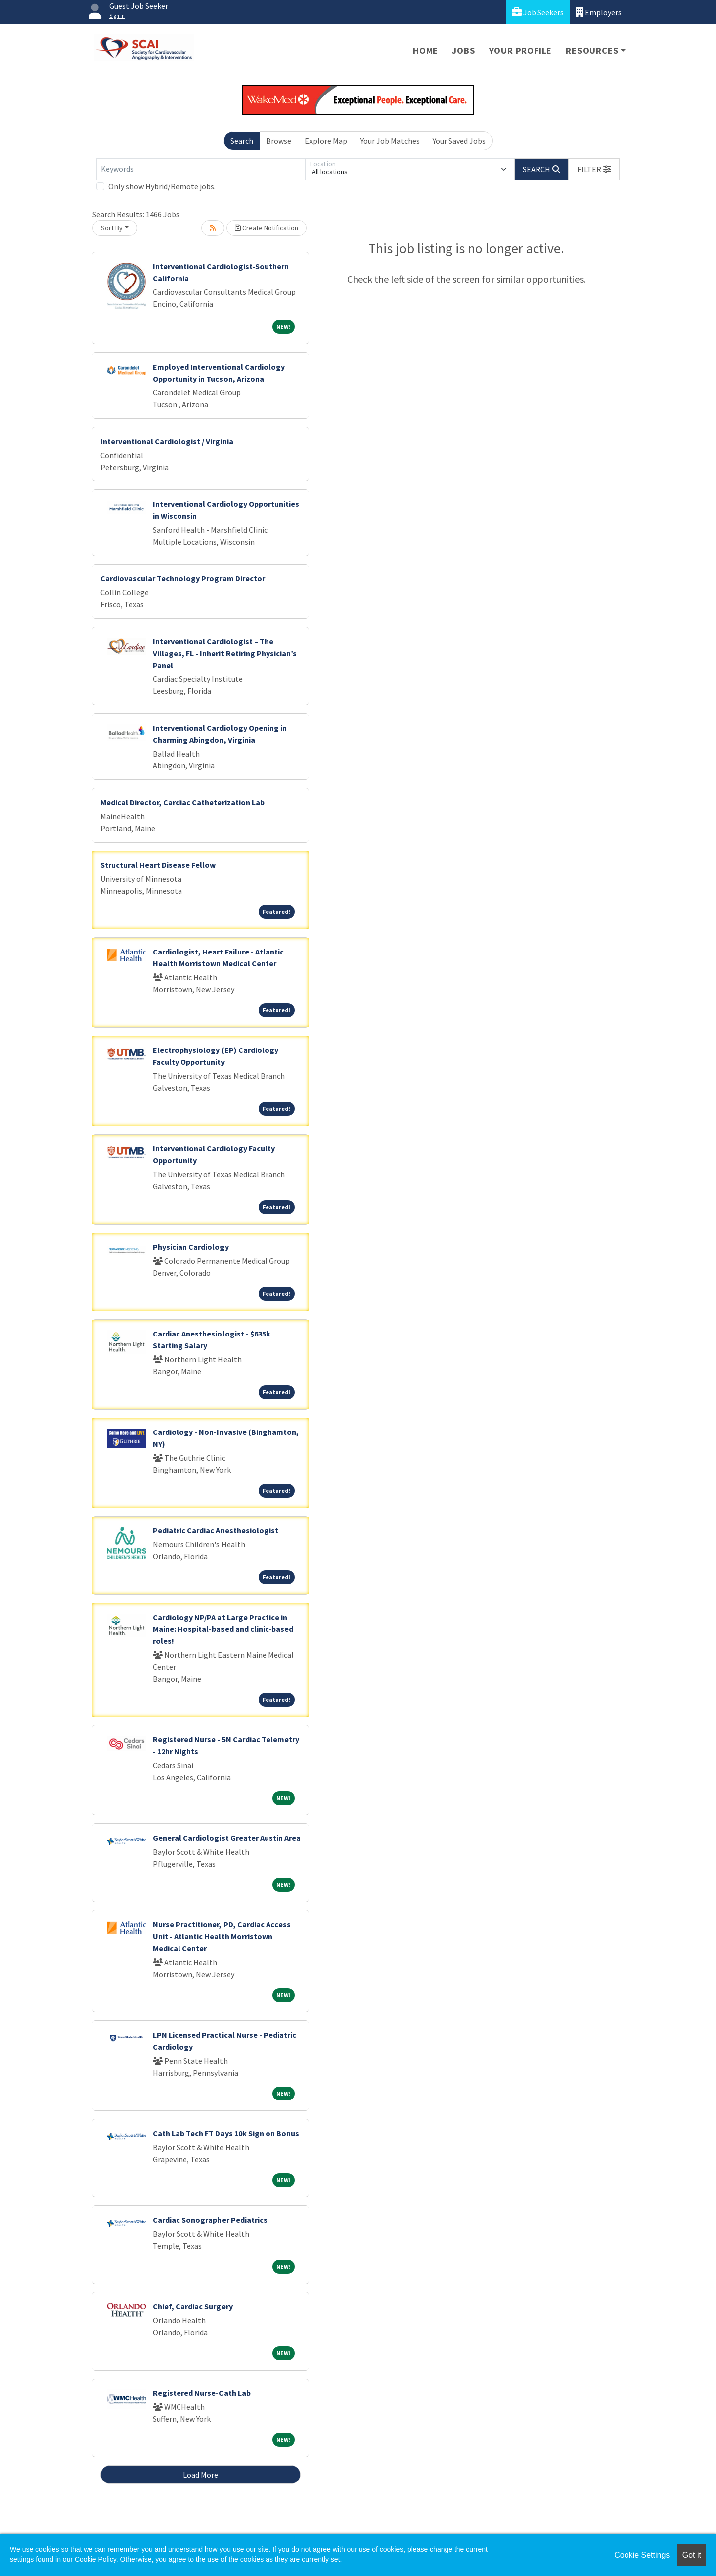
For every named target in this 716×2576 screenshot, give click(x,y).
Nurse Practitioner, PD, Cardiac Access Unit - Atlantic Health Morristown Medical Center (222, 1936)
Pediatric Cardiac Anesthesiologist (215, 1530)
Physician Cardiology (191, 1247)
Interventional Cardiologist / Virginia (166, 441)
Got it (691, 2555)
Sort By (112, 227)
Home (425, 50)
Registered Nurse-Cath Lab (202, 2393)
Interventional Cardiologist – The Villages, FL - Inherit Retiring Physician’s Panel (225, 653)
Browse (278, 141)
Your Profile (520, 50)
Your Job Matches (390, 141)
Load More (200, 2475)
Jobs (463, 50)
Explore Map (326, 141)
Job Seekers (538, 12)
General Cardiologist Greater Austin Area (227, 1838)
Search (241, 141)
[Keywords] (200, 169)
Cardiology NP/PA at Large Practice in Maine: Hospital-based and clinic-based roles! (223, 1629)
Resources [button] (592, 50)
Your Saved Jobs (459, 141)
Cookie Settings (642, 2555)
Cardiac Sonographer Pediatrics (210, 2220)
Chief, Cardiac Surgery (193, 2306)
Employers (599, 12)
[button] (594, 169)
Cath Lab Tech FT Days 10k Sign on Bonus (226, 2133)
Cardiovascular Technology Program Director (182, 578)
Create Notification (266, 227)
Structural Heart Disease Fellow (158, 865)
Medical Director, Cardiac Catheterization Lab (182, 802)
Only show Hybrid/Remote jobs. (162, 186)
